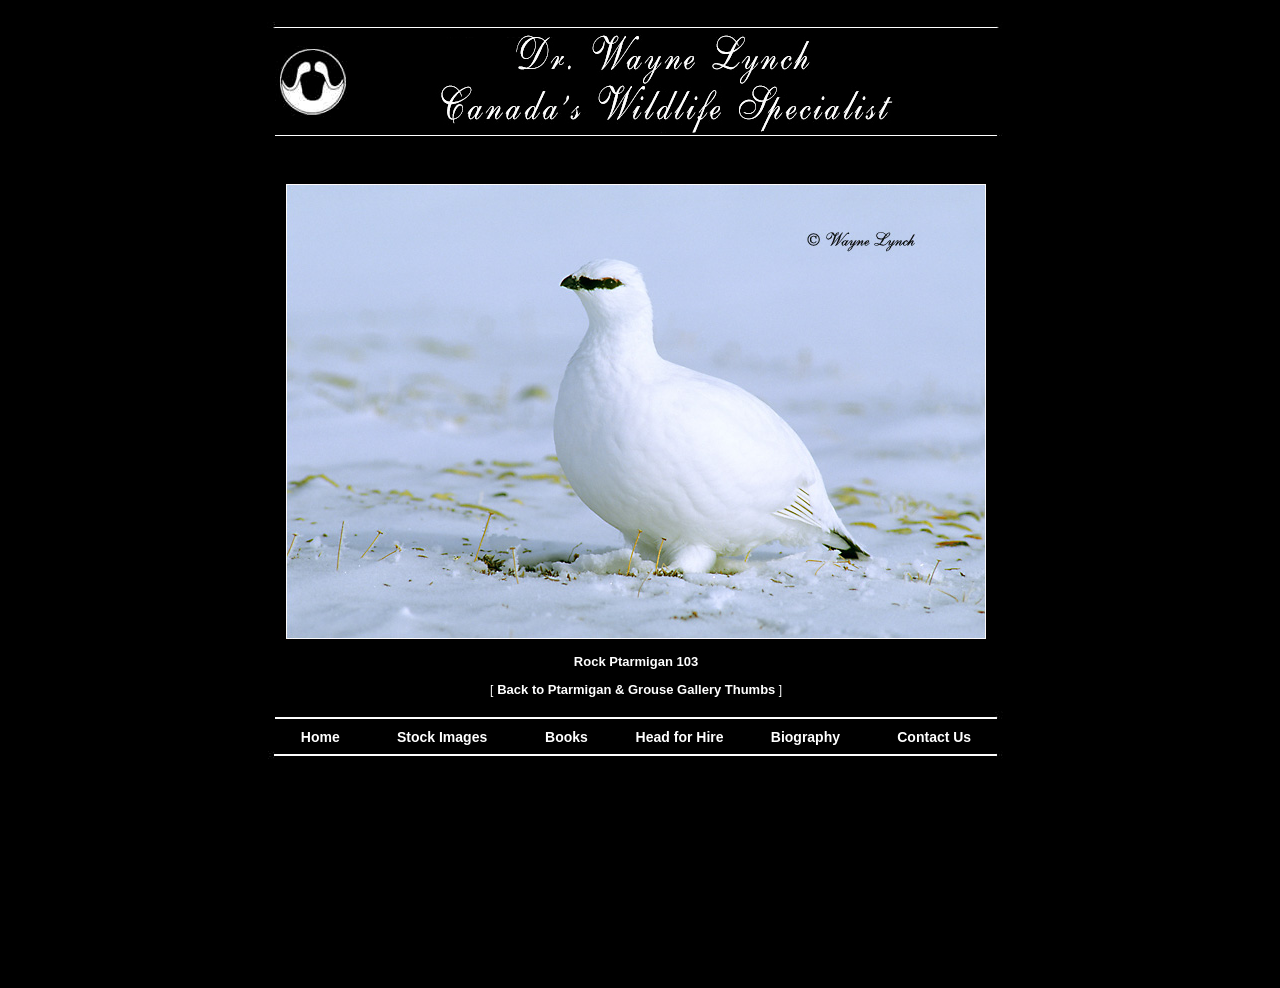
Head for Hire (682, 737)
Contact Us (932, 737)
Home (320, 737)
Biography (803, 737)
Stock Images (440, 737)
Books (568, 737)
